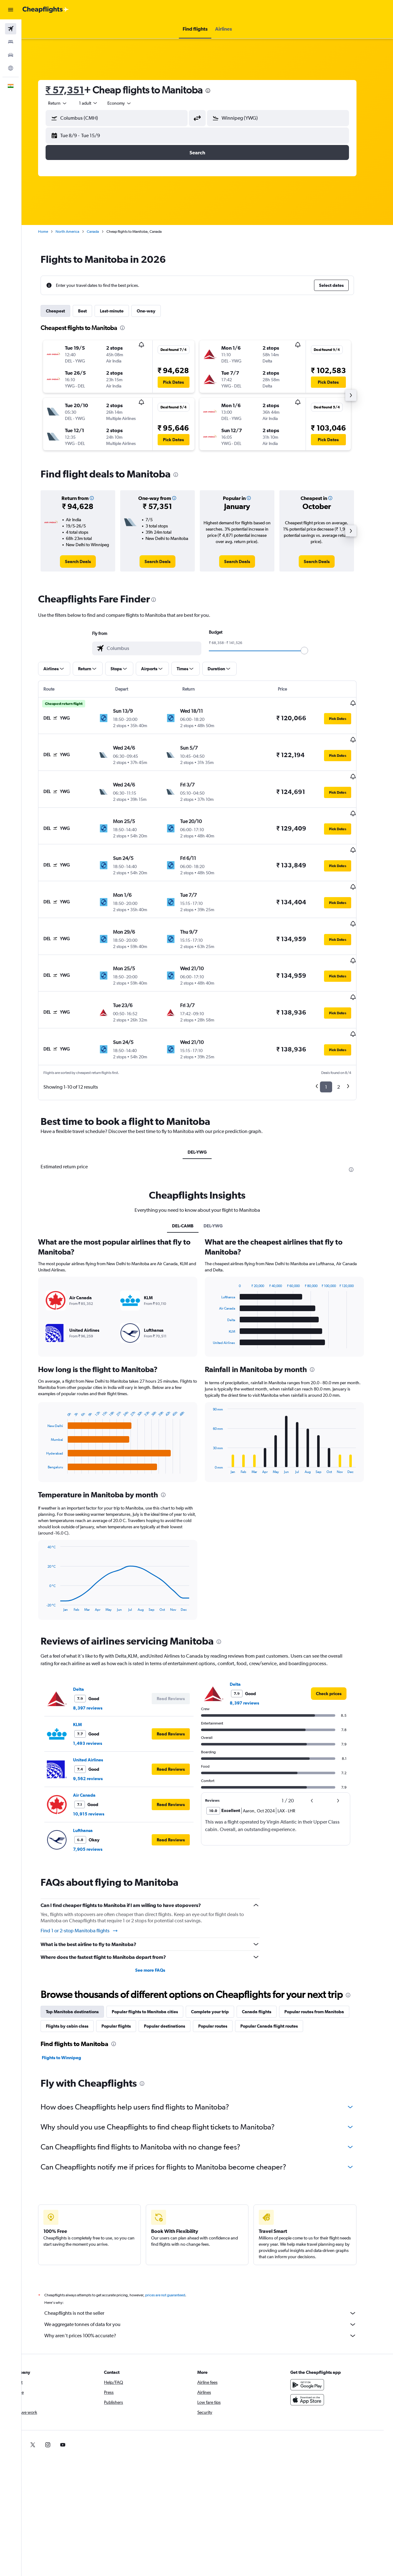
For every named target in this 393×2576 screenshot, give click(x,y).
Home (53, 231)
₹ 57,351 (75, 90)
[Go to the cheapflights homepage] (45, 10)
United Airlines (98, 1712)
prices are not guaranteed (175, 2248)
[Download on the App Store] (318, 2352)
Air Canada (94, 1747)
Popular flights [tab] (126, 1978)
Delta (88, 1642)
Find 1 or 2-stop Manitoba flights (89, 1883)
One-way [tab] (156, 310)
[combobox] (129, 103)
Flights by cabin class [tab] (77, 1978)
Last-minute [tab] (122, 310)
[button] (10, 10)
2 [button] (348, 1040)
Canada (103, 231)
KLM (87, 1677)
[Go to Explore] (10, 68)
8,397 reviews (97, 1660)
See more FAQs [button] (160, 1922)
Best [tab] (92, 310)
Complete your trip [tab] (220, 1964)
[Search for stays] (10, 42)
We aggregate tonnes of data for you (210, 2277)
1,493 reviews (97, 1696)
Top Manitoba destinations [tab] (82, 1964)
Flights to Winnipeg (71, 2010)
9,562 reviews (98, 1731)
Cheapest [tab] (65, 310)
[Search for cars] (10, 55)
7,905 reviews (97, 1802)
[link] (88, 561)
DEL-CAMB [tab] (193, 1178)
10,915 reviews (98, 1766)
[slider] (314, 650)
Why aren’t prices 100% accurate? (210, 2288)
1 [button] (336, 1040)
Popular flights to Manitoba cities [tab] (155, 1964)
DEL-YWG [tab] (207, 1104)
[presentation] (218, 90)
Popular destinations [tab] (174, 1978)
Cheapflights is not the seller (210, 2266)
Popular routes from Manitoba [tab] (324, 1964)
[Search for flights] (10, 28)
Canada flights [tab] (266, 1964)
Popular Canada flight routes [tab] (279, 1978)
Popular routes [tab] (222, 1978)
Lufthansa (93, 1783)
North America (77, 231)
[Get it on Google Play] (318, 2337)
